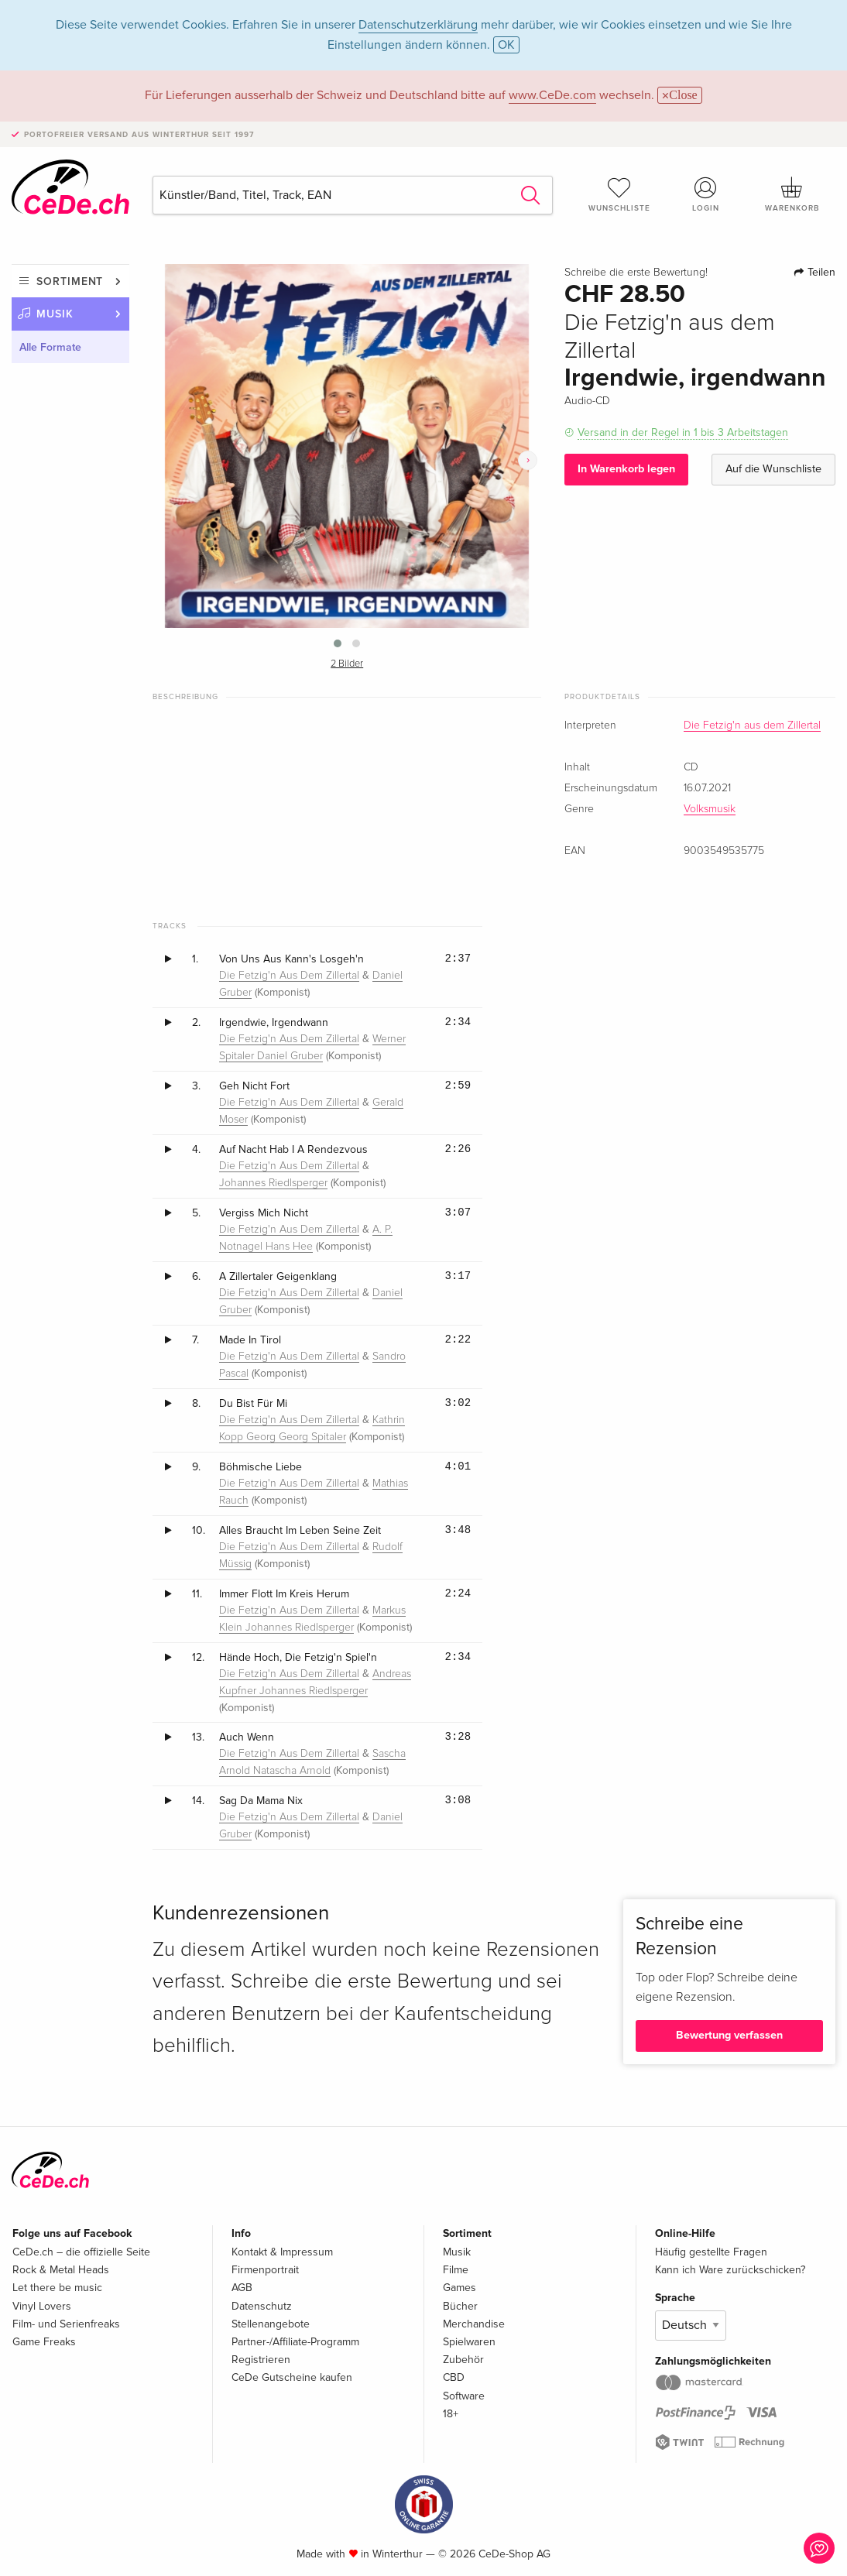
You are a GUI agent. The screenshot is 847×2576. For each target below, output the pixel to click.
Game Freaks (44, 2341)
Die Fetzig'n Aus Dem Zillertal (289, 975)
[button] (337, 643)
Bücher (460, 2306)
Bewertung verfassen (729, 2035)
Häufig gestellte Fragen (711, 2252)
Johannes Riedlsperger (273, 1183)
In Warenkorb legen (626, 468)
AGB (241, 2287)
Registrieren (260, 2359)
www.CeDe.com (552, 95)
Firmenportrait (265, 2269)
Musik (55, 314)
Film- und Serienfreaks (66, 2324)
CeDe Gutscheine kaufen (291, 2377)
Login (706, 194)
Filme (455, 2269)
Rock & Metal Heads (60, 2269)
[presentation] (527, 460)
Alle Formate (50, 347)
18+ (450, 2413)
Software (464, 2396)
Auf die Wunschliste (773, 468)
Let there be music (57, 2287)
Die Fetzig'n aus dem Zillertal (752, 725)
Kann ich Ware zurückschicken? (730, 2269)
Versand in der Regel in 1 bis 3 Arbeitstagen (683, 432)
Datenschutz (261, 2306)
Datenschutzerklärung (418, 25)
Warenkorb (792, 194)
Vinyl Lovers (41, 2306)
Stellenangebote (270, 2324)
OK (506, 45)
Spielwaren (469, 2341)
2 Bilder (347, 664)
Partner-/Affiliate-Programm (295, 2341)
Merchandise (474, 2324)
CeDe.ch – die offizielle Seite (81, 2252)
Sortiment (69, 281)
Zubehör (463, 2359)
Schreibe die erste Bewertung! (636, 272)
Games (459, 2287)
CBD (454, 2377)
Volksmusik (710, 809)
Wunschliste (619, 194)
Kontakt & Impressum (282, 2252)
